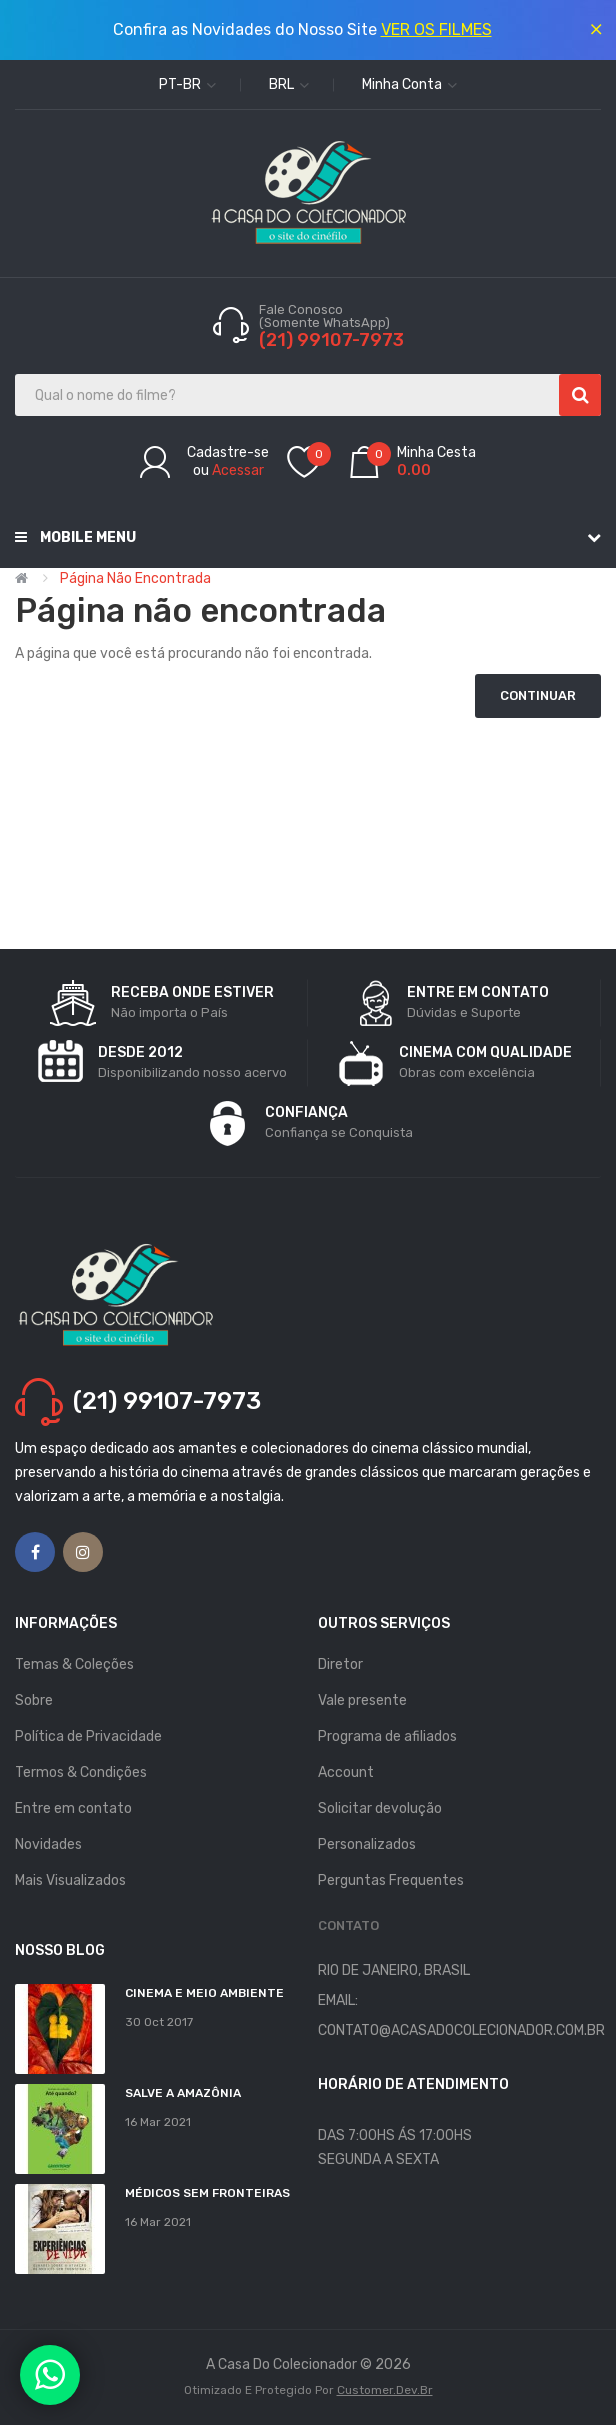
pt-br (187, 84)
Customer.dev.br (385, 2390)
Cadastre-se (228, 452)
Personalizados (367, 1844)
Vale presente (362, 1700)
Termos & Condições (81, 1772)
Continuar (538, 695)
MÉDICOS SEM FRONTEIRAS (207, 2193)
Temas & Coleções (74, 1664)
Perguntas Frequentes (391, 1880)
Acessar (238, 470)
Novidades (48, 1844)
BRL (289, 84)
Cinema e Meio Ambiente (204, 1993)
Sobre (34, 1700)
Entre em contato (73, 1808)
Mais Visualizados (70, 1880)
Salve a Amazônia (183, 2093)
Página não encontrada (135, 578)
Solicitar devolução (380, 1808)
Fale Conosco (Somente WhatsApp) (326, 316)
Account (346, 1772)
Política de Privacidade (88, 1736)
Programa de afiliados (387, 1736)
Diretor (340, 1664)
